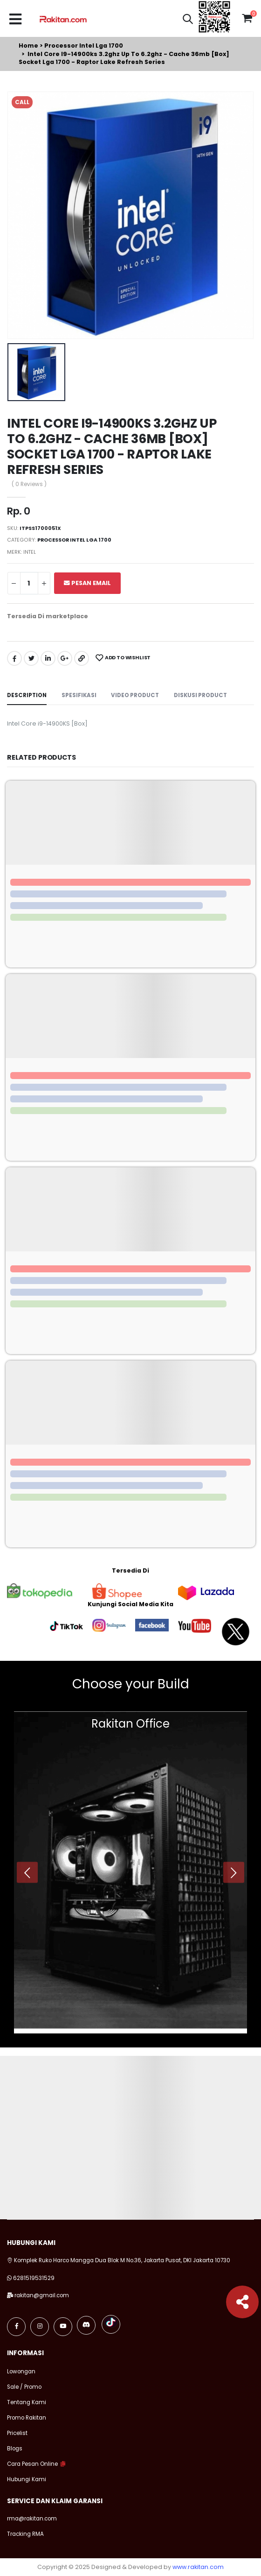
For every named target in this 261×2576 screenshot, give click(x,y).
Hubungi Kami (26, 2479)
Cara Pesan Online (32, 2464)
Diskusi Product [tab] (200, 695)
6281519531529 (34, 2278)
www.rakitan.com (198, 2567)
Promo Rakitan (26, 2417)
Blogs (14, 2448)
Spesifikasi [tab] (79, 695)
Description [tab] (27, 695)
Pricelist (17, 2433)
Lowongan (21, 2371)
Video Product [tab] (135, 695)
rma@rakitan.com (32, 2518)
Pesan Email (87, 583)
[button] (188, 20)
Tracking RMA (25, 2534)
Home (28, 45)
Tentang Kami (26, 2402)
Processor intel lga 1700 (83, 45)
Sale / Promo (24, 2387)
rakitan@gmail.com (41, 2295)
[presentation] (27, 1872)
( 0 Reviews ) (29, 484)
